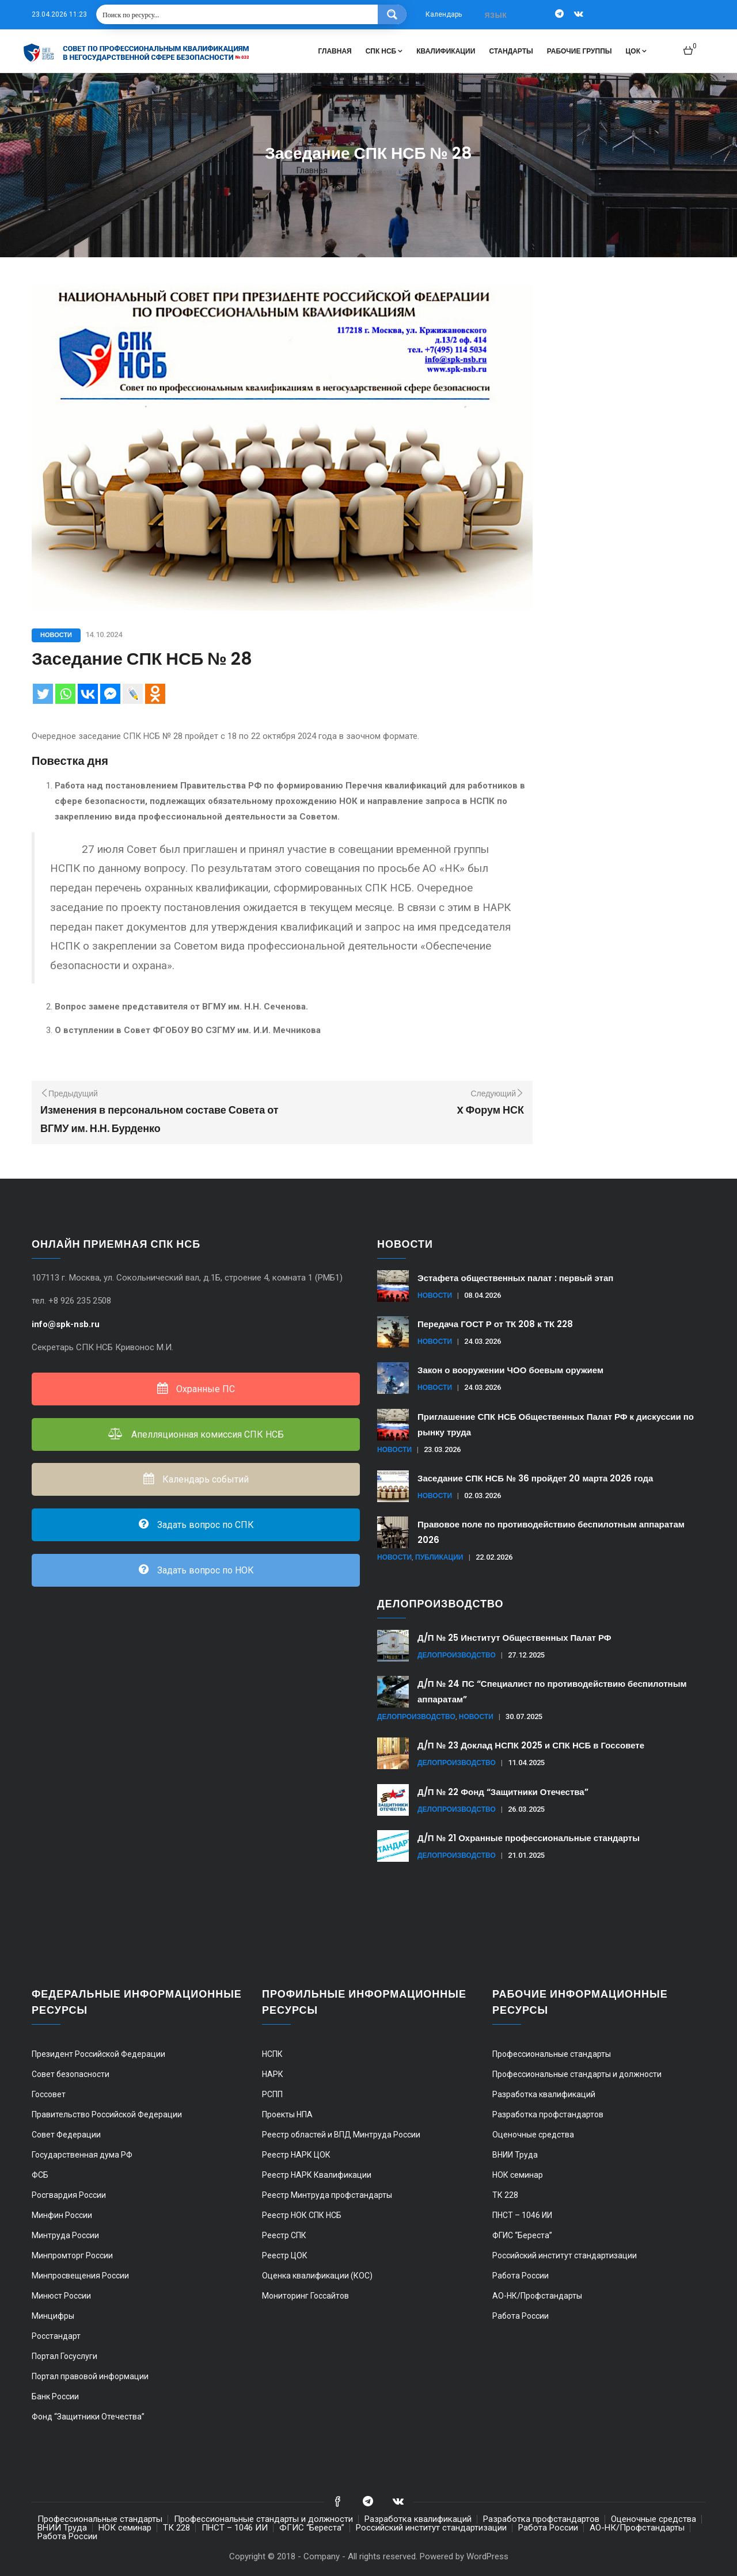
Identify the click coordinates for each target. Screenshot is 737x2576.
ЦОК (636, 51)
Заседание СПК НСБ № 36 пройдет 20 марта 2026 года (535, 1478)
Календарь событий (196, 1479)
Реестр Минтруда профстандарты (327, 2195)
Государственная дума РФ (82, 2154)
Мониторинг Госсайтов (305, 2295)
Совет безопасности (70, 2074)
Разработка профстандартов (547, 2114)
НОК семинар (517, 2174)
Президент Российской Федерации (98, 2054)
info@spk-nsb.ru (67, 1324)
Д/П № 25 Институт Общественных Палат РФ (514, 1638)
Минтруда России (65, 2235)
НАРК (272, 2074)
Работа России (520, 2275)
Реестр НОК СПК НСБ (301, 2215)
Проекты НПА (287, 2114)
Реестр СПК (284, 2235)
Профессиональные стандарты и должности (577, 2074)
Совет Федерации (66, 2134)
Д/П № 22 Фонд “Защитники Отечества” (502, 1792)
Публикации (439, 1557)
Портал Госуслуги (64, 2356)
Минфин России (62, 2215)
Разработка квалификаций (543, 2094)
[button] (690, 46)
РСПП (272, 2094)
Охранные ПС (196, 1389)
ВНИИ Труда (515, 2154)
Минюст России (61, 2295)
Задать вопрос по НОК (196, 1570)
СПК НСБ (384, 51)
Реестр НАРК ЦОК (296, 2154)
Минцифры (53, 2315)
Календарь (444, 14)
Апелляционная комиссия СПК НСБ (196, 1434)
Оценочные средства (533, 2134)
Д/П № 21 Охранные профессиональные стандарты (528, 1838)
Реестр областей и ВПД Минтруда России (341, 2134)
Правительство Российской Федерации (107, 2114)
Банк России (55, 2396)
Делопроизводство (456, 1655)
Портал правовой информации (90, 2376)
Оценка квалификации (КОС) (317, 2275)
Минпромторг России (72, 2255)
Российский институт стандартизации (564, 2255)
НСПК (272, 2054)
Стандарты (511, 51)
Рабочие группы (579, 51)
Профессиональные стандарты (551, 2054)
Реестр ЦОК (284, 2255)
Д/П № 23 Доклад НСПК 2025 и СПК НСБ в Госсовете (530, 1745)
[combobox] (497, 15)
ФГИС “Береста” (522, 2235)
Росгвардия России (69, 2195)
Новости (56, 634)
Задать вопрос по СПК (196, 1524)
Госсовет (49, 2094)
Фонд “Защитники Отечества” (88, 2416)
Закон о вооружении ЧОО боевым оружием (510, 1370)
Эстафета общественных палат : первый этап (515, 1278)
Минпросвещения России (80, 2275)
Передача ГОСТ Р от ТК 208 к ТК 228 (495, 1324)
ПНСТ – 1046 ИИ (522, 2215)
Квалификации (445, 51)
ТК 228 (505, 2195)
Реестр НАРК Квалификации (316, 2174)
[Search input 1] (237, 14)
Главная (334, 51)
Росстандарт (56, 2336)
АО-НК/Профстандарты (537, 2295)
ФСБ (40, 2174)
